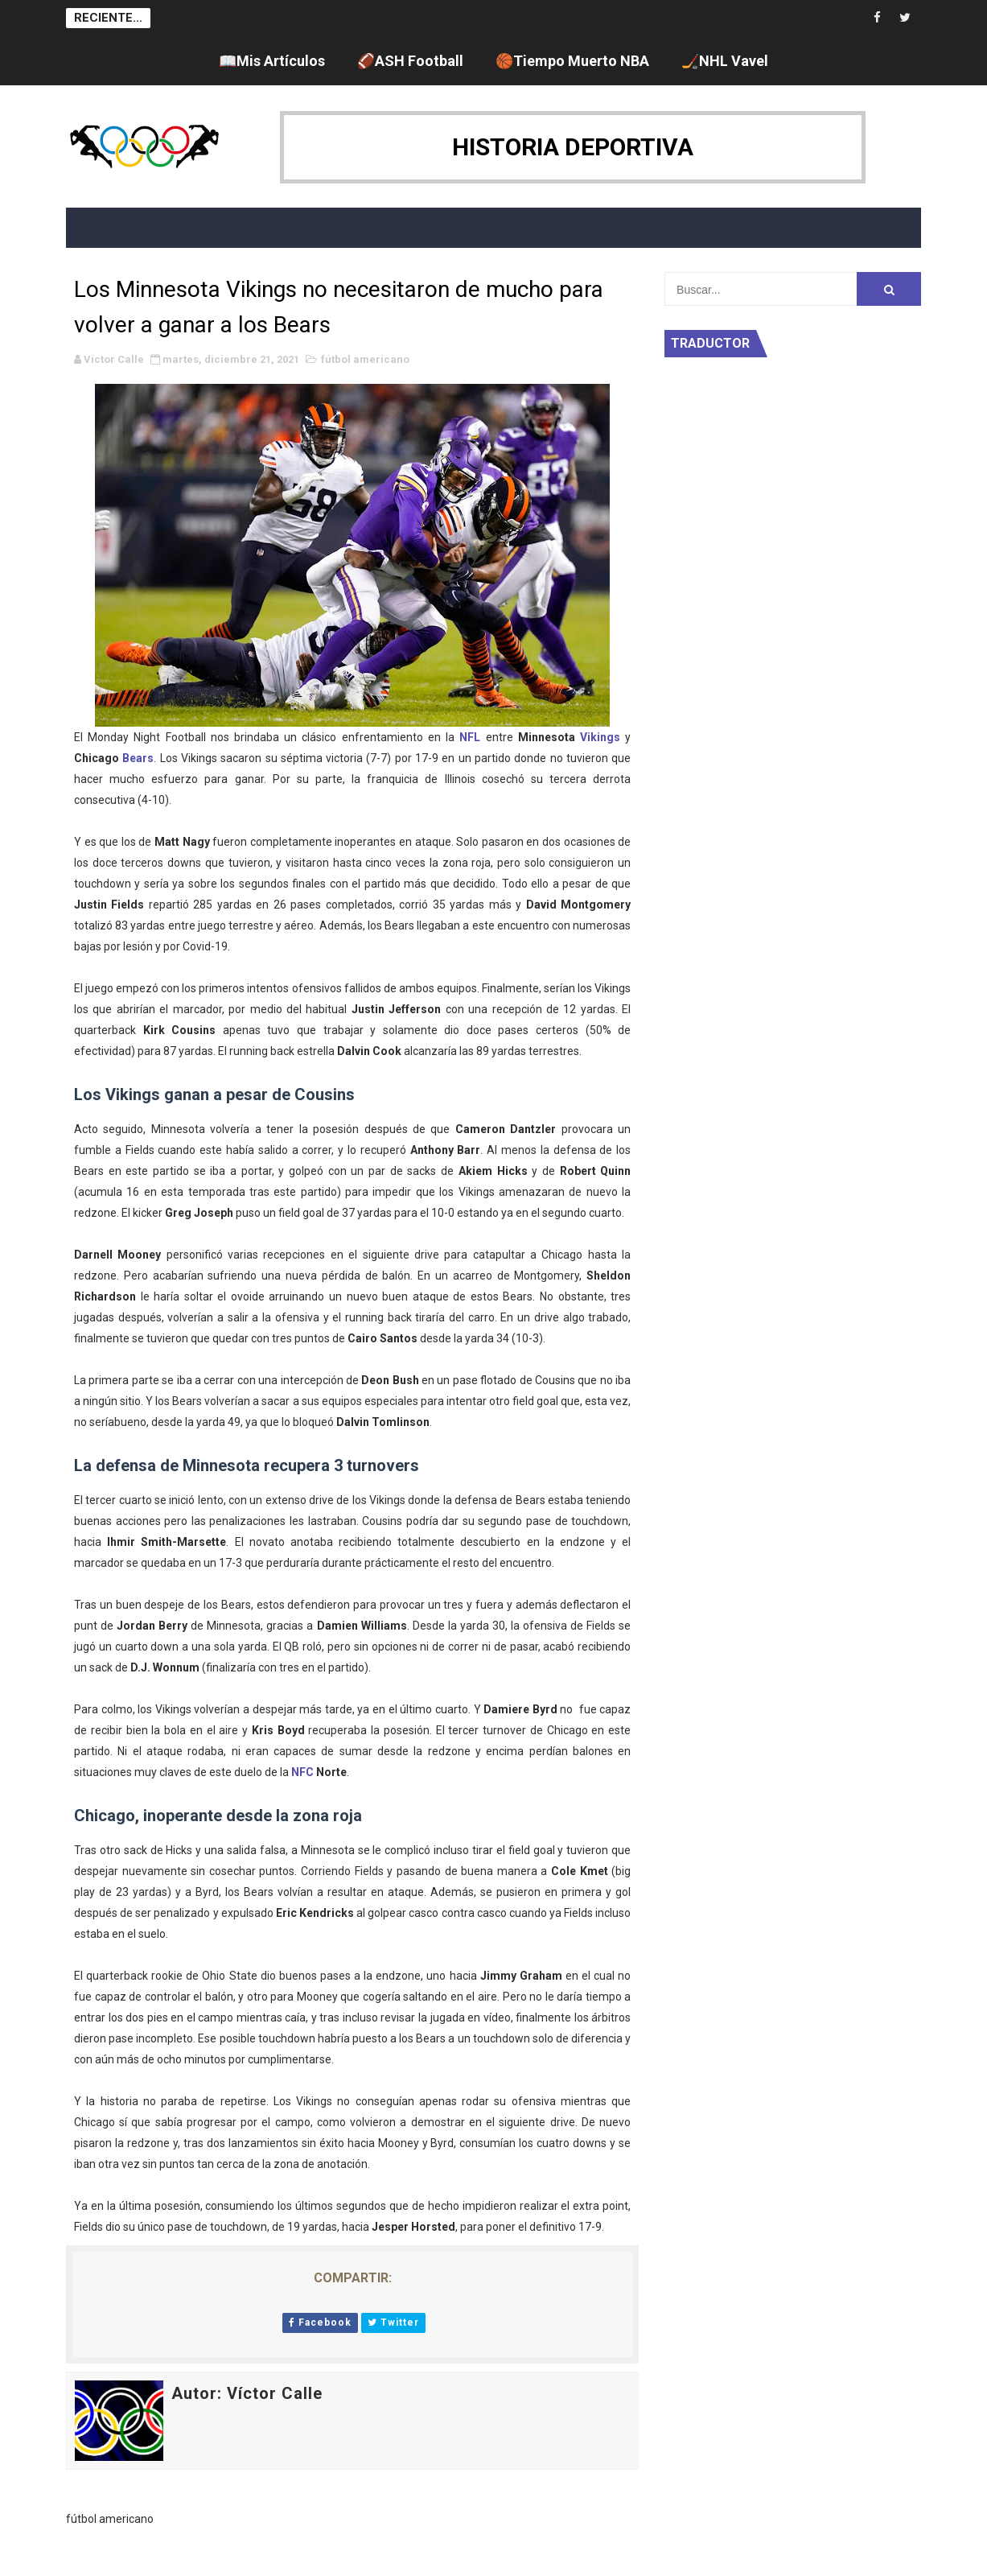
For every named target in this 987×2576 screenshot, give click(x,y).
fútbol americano (365, 359)
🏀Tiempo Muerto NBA (572, 60)
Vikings (600, 737)
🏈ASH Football (410, 60)
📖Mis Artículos (272, 60)
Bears (138, 758)
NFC (302, 1772)
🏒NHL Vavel (724, 60)
